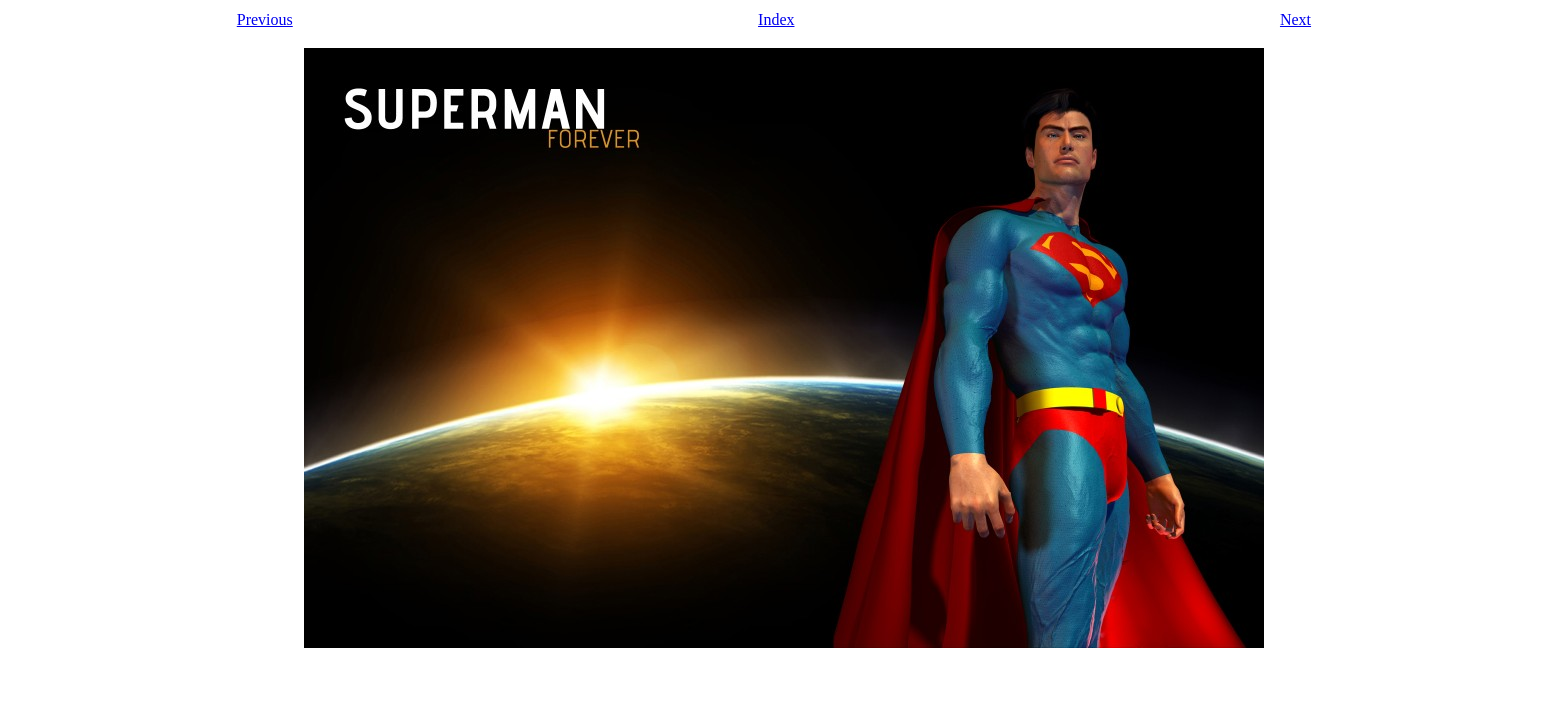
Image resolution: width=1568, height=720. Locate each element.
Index (776, 19)
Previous (265, 19)
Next (1295, 19)
